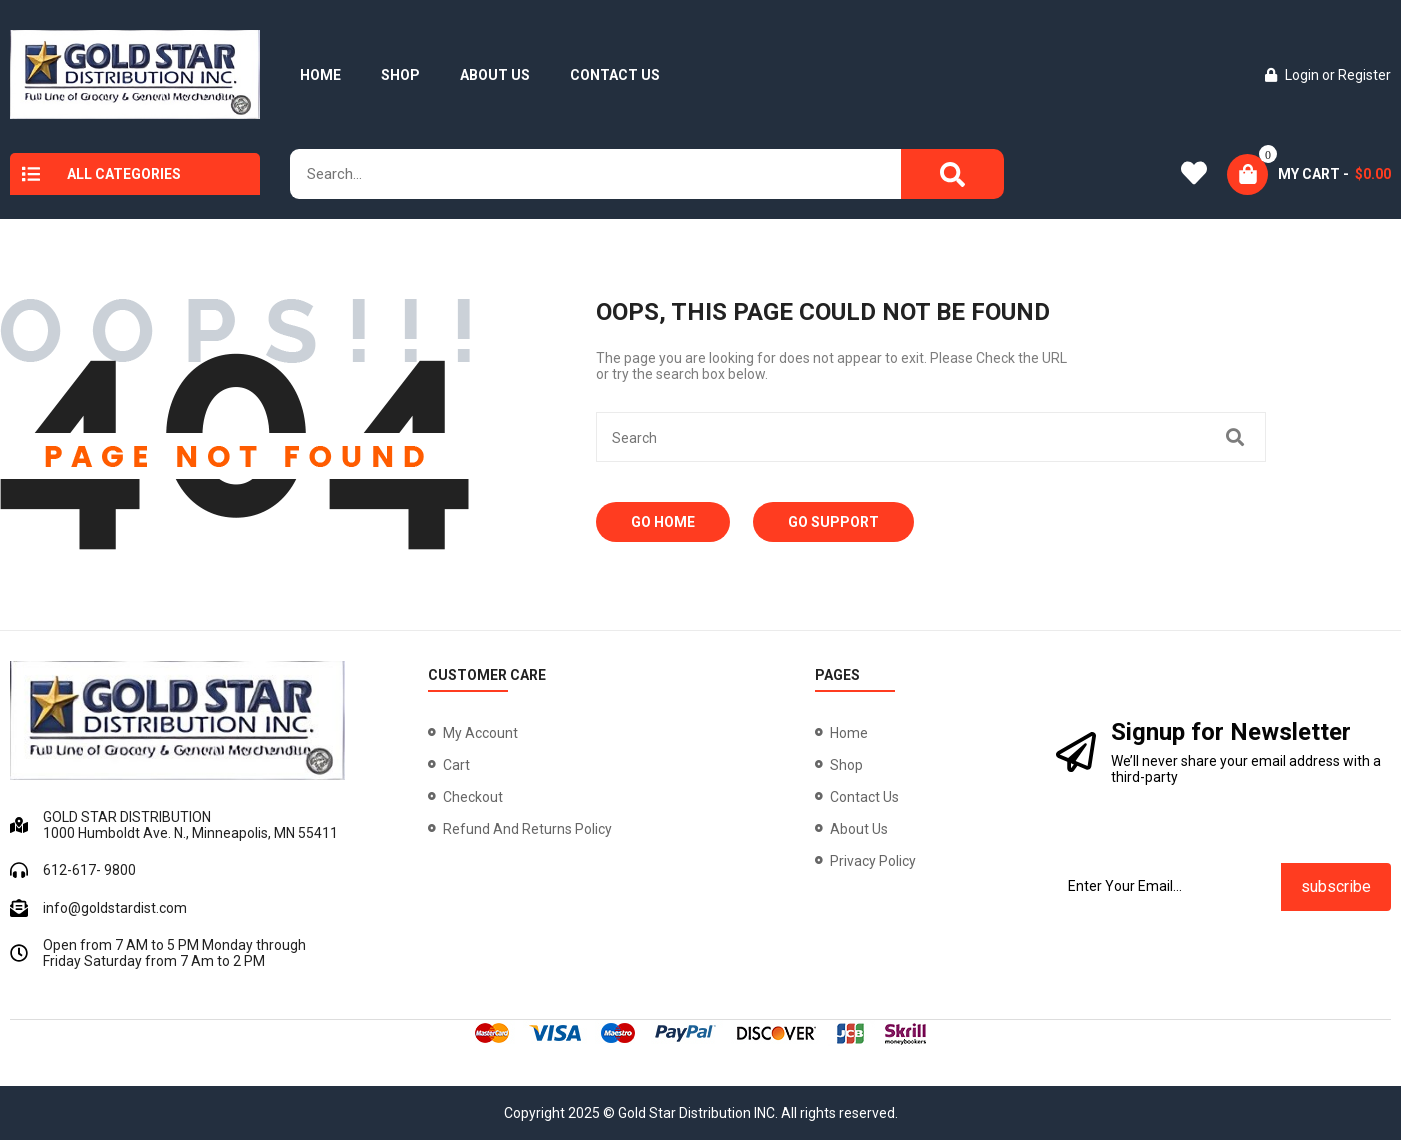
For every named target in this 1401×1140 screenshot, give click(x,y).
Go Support (833, 522)
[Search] (952, 174)
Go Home (663, 522)
